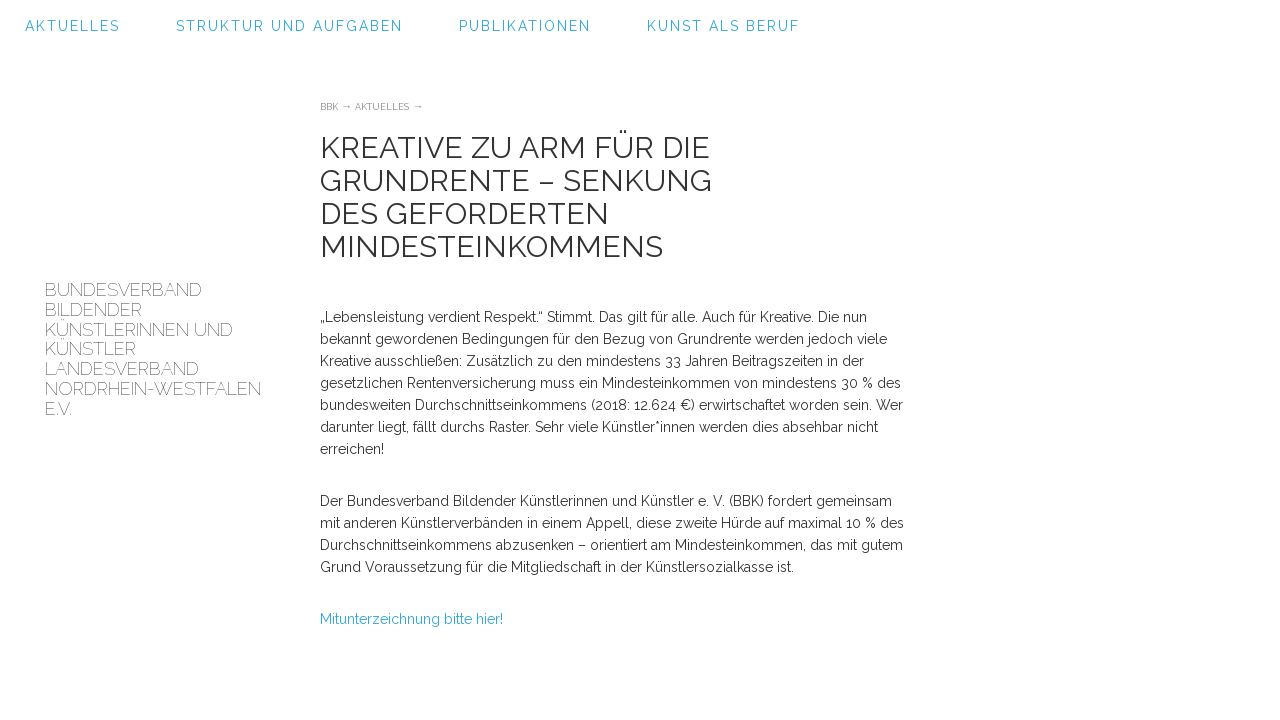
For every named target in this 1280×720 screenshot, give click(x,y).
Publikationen (525, 26)
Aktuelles (72, 26)
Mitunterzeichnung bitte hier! (413, 619)
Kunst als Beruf (723, 26)
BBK (329, 107)
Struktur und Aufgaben (289, 26)
